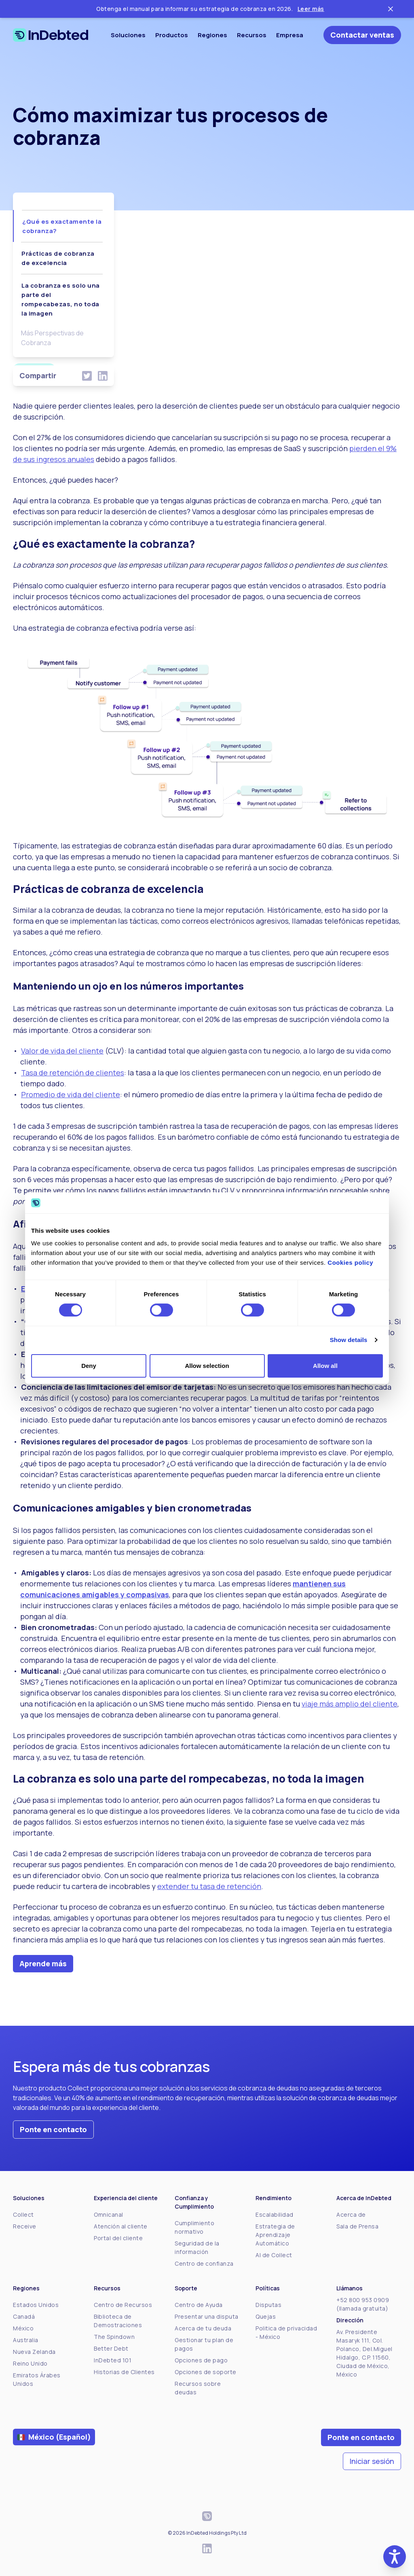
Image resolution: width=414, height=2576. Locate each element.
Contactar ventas (362, 35)
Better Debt (111, 2348)
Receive (24, 2226)
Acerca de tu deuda (203, 2328)
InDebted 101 (112, 2360)
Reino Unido (30, 2363)
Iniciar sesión (372, 2461)
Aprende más (43, 1963)
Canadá (24, 2316)
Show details (349, 1339)
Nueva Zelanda (34, 2352)
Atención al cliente (121, 2226)
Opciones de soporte (206, 2372)
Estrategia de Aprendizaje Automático (275, 2234)
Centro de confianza (204, 2263)
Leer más (311, 9)
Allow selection (207, 1365)
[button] (394, 2556)
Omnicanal (108, 2214)
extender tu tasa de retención (209, 1886)
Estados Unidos (36, 2305)
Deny (88, 1365)
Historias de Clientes (124, 2372)
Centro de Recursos (123, 2305)
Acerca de (351, 2214)
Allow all (325, 1365)
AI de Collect (274, 2255)
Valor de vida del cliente (62, 1051)
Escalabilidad (275, 2214)
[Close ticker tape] (391, 9)
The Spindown (114, 2337)
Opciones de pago (201, 2360)
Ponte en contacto (53, 2129)
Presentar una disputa (207, 2316)
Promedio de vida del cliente (70, 1094)
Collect (23, 2214)
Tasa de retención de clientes (72, 1072)
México (23, 2328)
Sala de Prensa (357, 2226)
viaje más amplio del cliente (349, 1704)
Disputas (268, 2305)
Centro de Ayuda (199, 2305)
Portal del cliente (118, 2238)
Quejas (266, 2316)
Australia (25, 2340)
